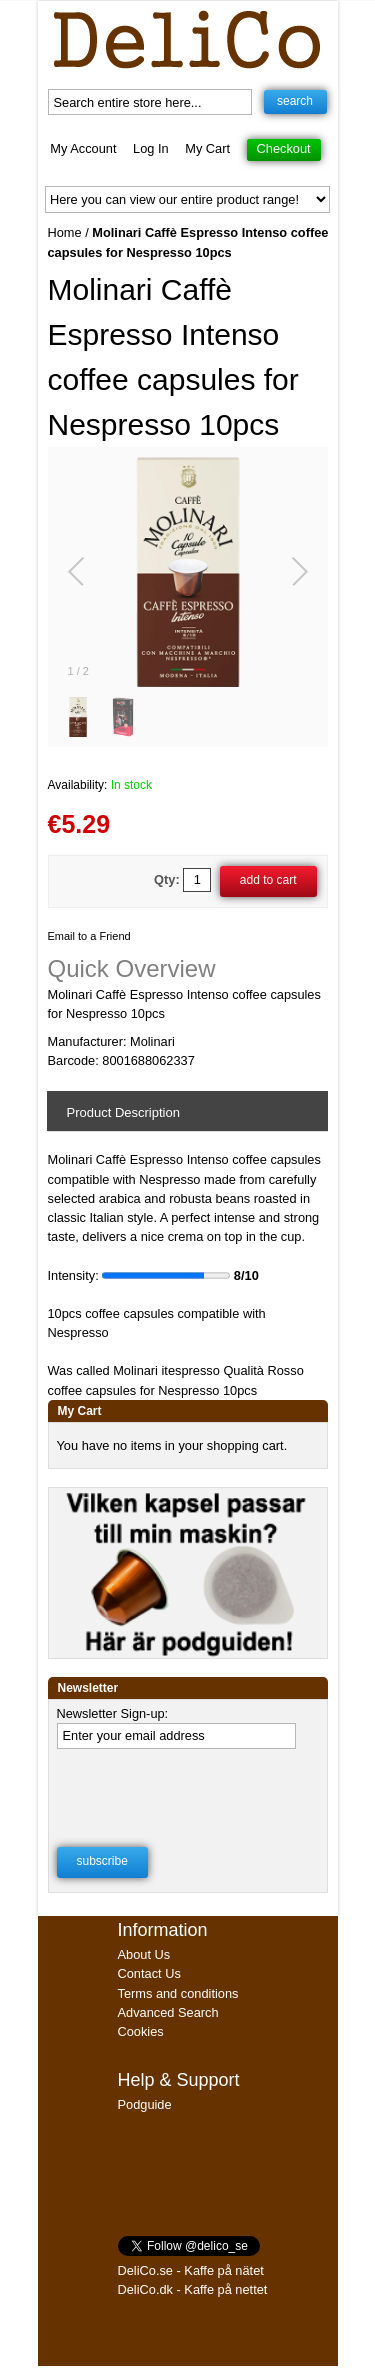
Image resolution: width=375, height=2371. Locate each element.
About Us (144, 1954)
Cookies (141, 2031)
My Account (83, 148)
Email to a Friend (89, 936)
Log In (151, 148)
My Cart (207, 148)
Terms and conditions (178, 1993)
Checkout (284, 148)
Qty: (167, 879)
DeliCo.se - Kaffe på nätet (191, 2270)
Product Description (123, 1112)
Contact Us (149, 1973)
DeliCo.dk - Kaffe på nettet (193, 2289)
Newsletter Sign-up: (113, 1713)
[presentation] (186, 1792)
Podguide (145, 2104)
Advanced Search (168, 2012)
